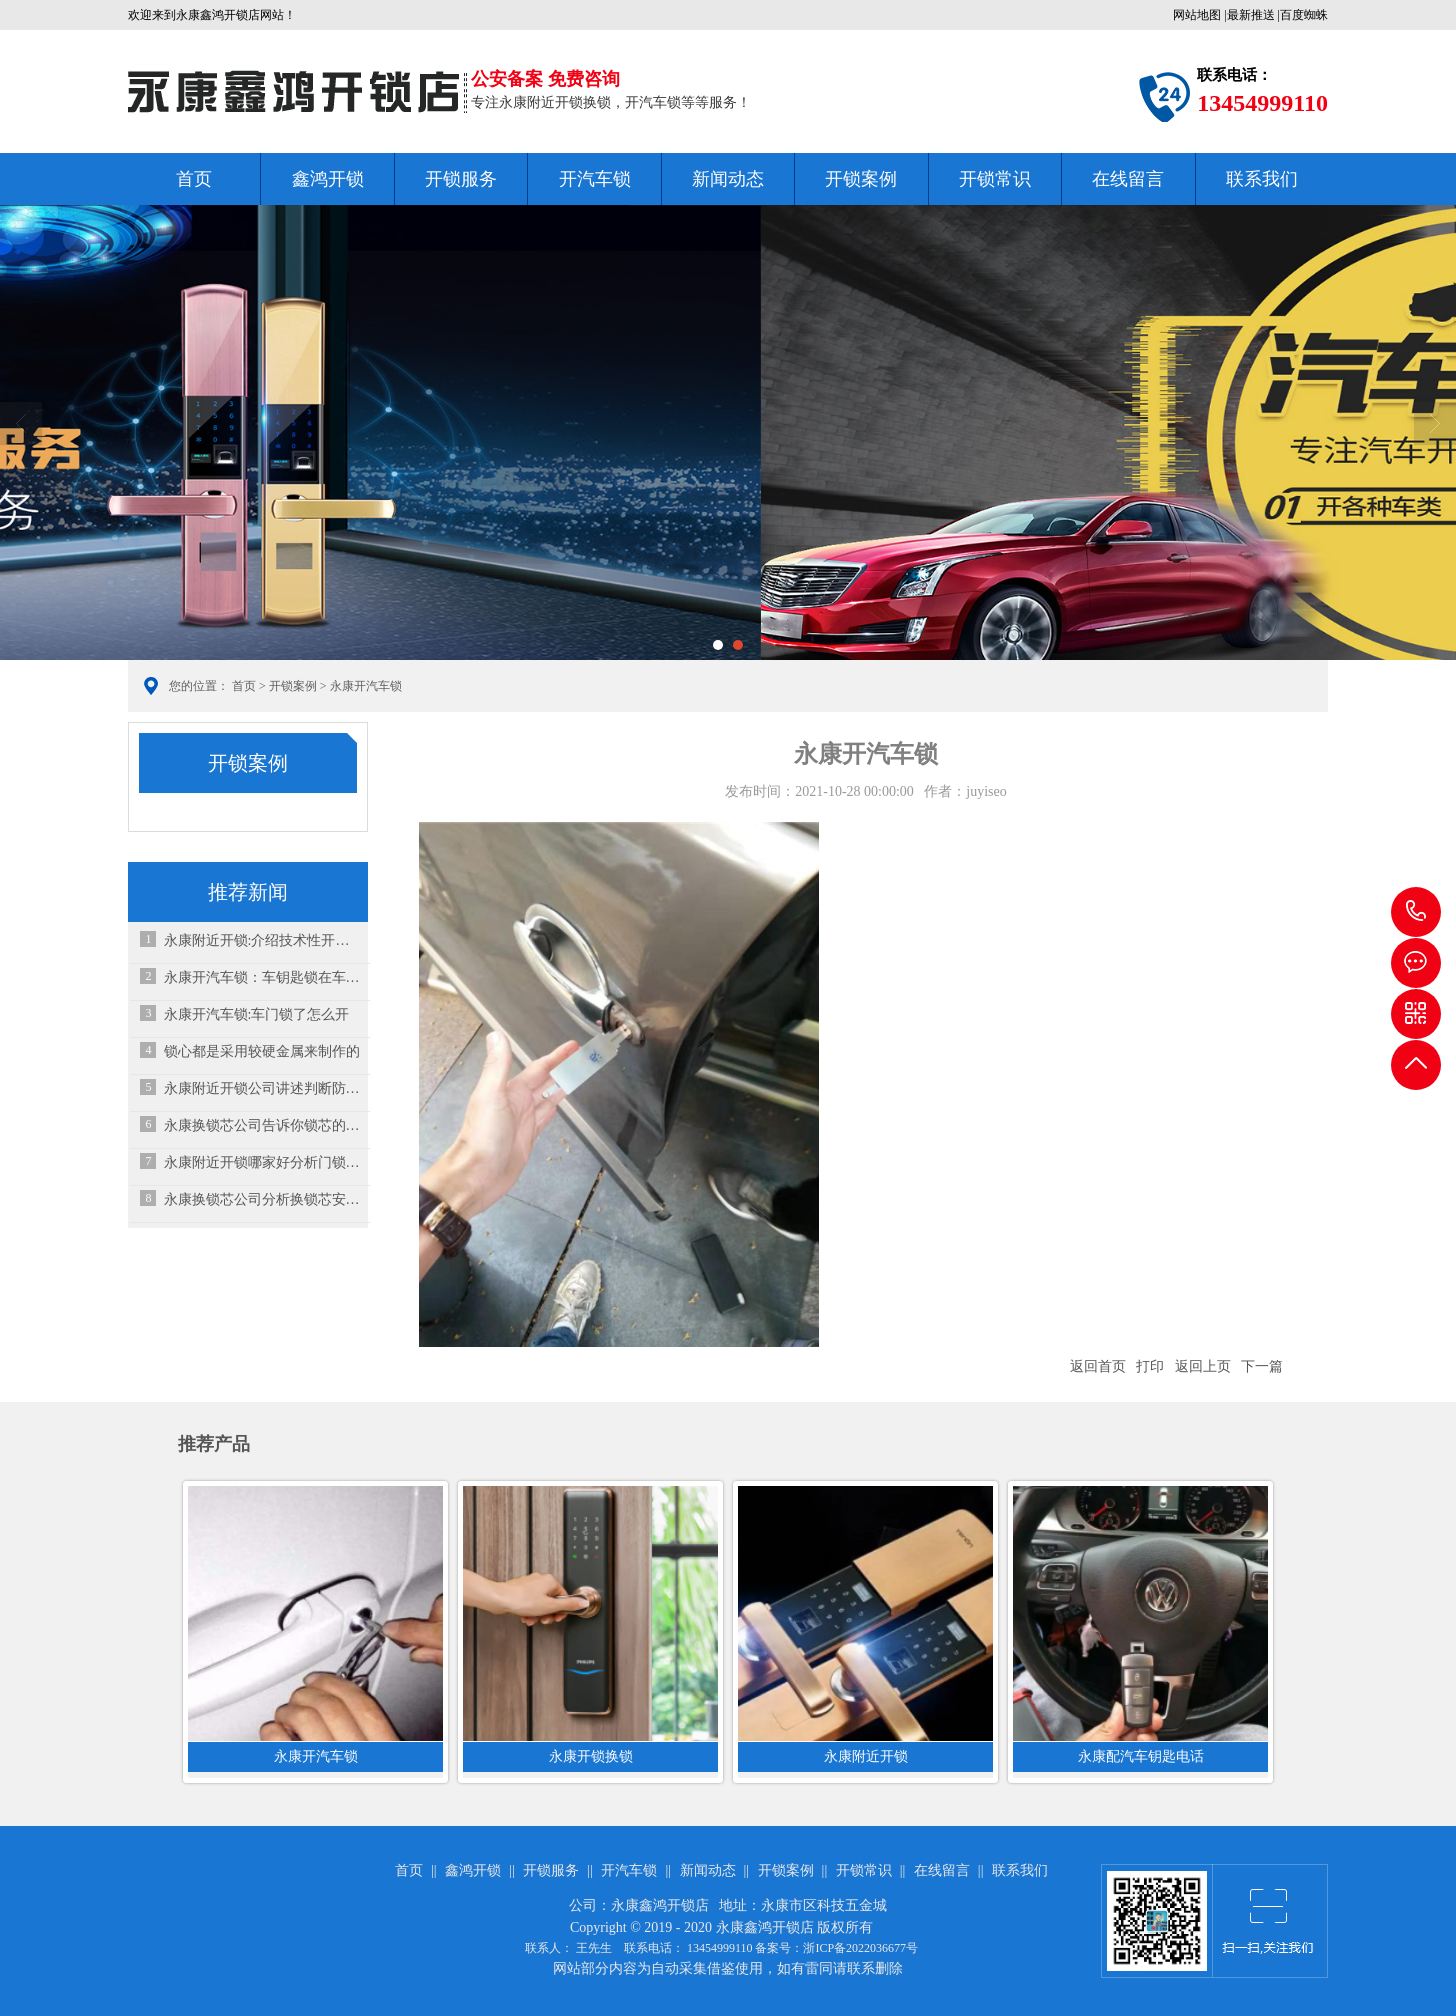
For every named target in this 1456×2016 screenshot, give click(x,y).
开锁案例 (861, 179)
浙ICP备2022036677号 (860, 1948)
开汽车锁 (595, 179)
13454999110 (1416, 912)
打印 (1150, 1366)
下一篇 (1262, 1366)
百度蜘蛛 (1304, 15)
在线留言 (1128, 179)
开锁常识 (995, 179)
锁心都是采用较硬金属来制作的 (262, 1051)
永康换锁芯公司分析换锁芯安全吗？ (262, 1199)
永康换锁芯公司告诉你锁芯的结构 (262, 1125)
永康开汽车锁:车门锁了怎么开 (257, 1014)
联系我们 (1262, 179)
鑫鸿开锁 (328, 179)
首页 (194, 179)
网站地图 (1197, 15)
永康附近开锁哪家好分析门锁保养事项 (262, 1162)
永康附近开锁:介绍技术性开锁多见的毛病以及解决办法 (262, 940)
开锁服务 (461, 179)
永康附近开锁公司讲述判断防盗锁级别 (262, 1088)
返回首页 (1098, 1366)
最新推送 (1251, 15)
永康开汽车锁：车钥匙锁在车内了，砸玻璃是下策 (262, 977)
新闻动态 (728, 179)
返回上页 (1203, 1366)
